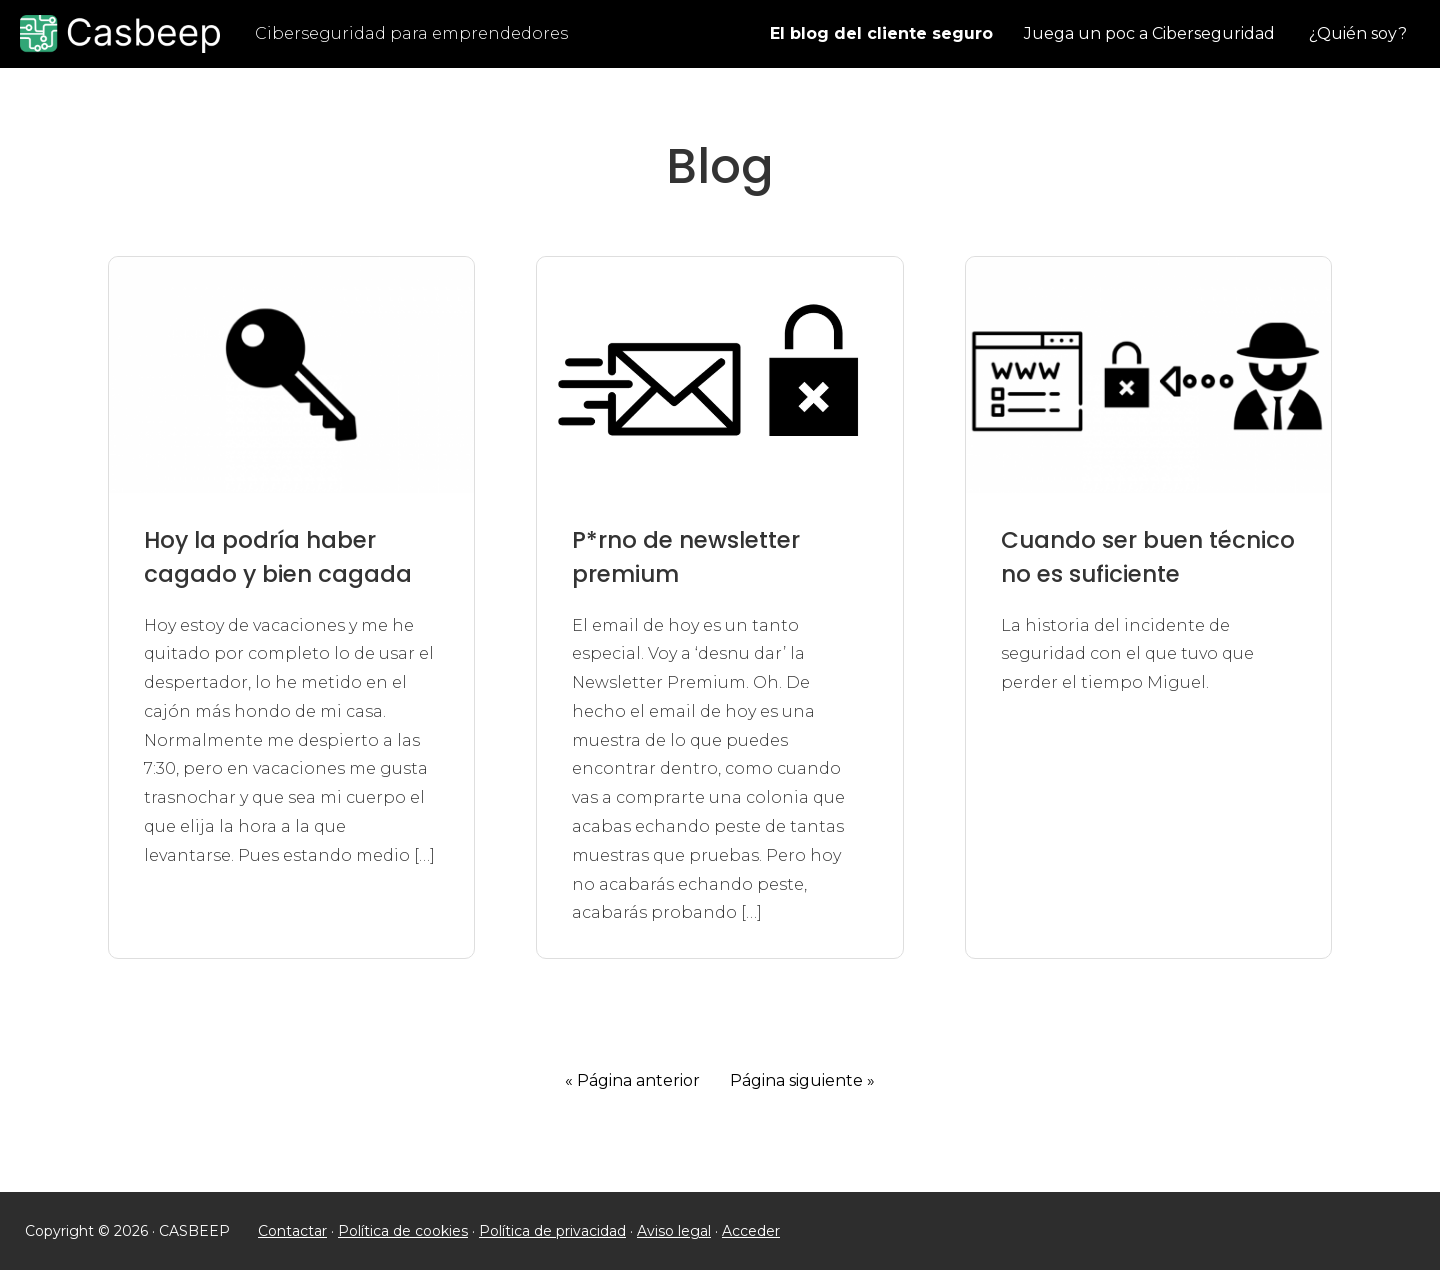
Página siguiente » (802, 1080)
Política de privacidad (552, 1231)
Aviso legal (674, 1231)
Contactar (292, 1231)
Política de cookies (403, 1231)
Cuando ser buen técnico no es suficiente (1148, 557)
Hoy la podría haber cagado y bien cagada (278, 557)
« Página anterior (632, 1080)
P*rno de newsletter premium (686, 557)
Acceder (751, 1231)
